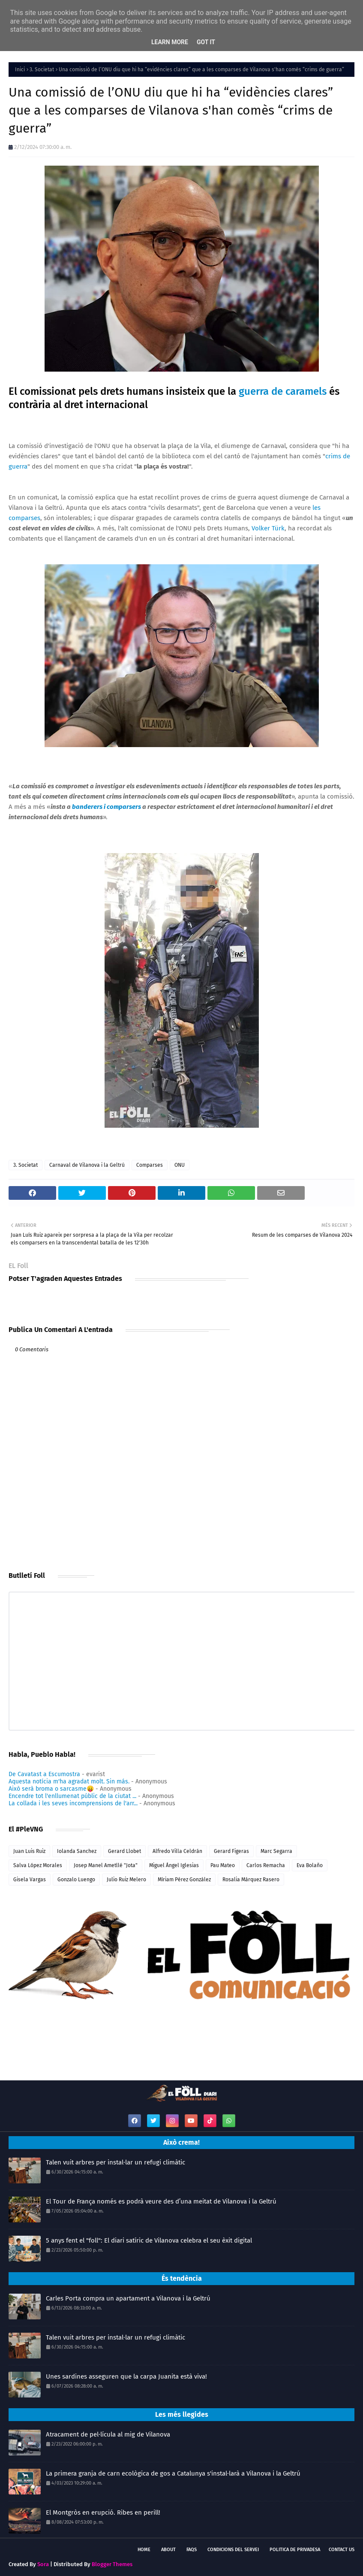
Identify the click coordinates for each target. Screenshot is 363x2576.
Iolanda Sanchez (76, 1851)
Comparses (149, 1165)
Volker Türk (268, 528)
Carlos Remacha (265, 1865)
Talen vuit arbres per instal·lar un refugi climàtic (115, 2162)
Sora (43, 2564)
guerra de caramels (283, 391)
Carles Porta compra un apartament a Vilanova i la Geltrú (128, 2298)
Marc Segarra (276, 1851)
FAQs (191, 2549)
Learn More (169, 42)
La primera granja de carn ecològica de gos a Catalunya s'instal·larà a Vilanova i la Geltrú (173, 2473)
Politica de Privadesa (295, 2549)
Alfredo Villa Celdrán (177, 1851)
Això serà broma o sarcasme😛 (51, 1788)
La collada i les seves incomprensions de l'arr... (73, 1803)
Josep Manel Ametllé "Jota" (106, 1865)
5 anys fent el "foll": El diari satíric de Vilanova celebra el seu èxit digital (149, 2240)
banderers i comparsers (106, 807)
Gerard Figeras (231, 1851)
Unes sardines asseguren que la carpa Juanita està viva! (126, 2376)
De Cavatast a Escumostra (44, 1774)
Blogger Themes (112, 2564)
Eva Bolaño (310, 1865)
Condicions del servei (233, 2549)
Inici (20, 70)
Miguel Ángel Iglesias (174, 1865)
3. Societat (42, 70)
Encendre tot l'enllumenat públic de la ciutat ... (72, 1796)
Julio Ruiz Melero (126, 1880)
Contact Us (341, 2549)
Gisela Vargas (29, 1880)
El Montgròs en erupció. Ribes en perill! (103, 2512)
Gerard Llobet (124, 1851)
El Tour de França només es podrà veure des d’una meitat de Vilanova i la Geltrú (161, 2201)
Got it (206, 42)
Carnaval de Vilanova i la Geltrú (87, 1165)
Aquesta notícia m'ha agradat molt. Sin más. (69, 1781)
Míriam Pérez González (184, 1880)
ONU (179, 1165)
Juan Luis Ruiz (29, 1851)
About (168, 2549)
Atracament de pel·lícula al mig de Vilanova (108, 2434)
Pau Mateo (222, 1865)
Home (144, 2549)
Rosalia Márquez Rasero (250, 1880)
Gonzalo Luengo (76, 1880)
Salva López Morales (37, 1865)
